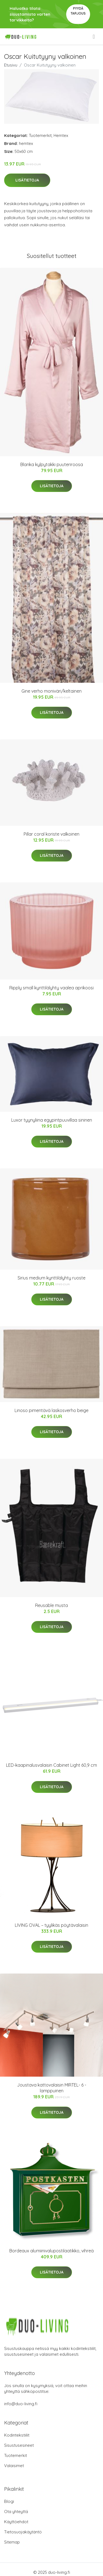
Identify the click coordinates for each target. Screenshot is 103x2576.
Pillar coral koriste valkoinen (51, 834)
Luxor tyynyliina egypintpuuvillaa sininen (51, 1120)
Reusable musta (51, 1605)
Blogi (9, 2501)
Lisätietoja (27, 180)
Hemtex (61, 135)
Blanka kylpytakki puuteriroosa (51, 464)
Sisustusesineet (19, 2445)
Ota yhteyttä (16, 2511)
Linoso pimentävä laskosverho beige (51, 1410)
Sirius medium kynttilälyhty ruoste (51, 1278)
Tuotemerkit (40, 135)
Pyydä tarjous (78, 10)
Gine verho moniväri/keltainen (51, 691)
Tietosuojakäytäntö (23, 2531)
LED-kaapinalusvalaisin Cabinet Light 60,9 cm (51, 1765)
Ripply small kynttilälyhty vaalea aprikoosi (51, 987)
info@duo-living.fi (20, 2403)
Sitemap (12, 2542)
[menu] (94, 36)
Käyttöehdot (16, 2521)
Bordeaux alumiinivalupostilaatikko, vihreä (51, 2250)
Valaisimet (14, 2465)
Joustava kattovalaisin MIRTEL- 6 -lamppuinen (51, 2087)
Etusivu (10, 65)
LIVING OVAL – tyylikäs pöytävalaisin (51, 1925)
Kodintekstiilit (16, 2435)
